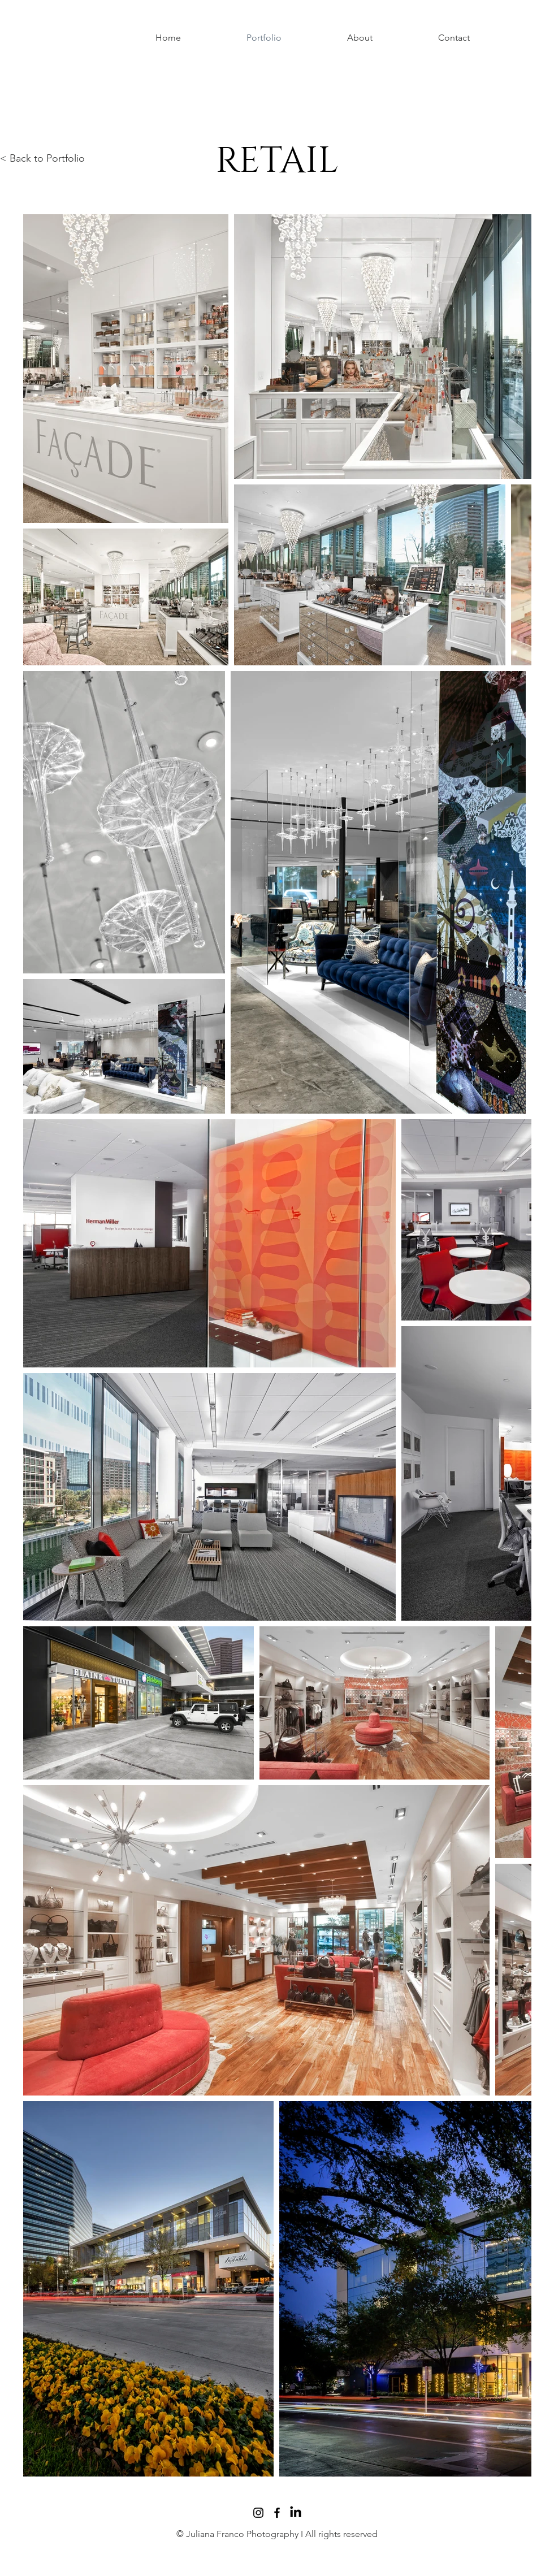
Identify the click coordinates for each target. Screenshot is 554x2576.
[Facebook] (277, 2512)
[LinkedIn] (295, 2512)
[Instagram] (258, 2512)
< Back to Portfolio (42, 158)
